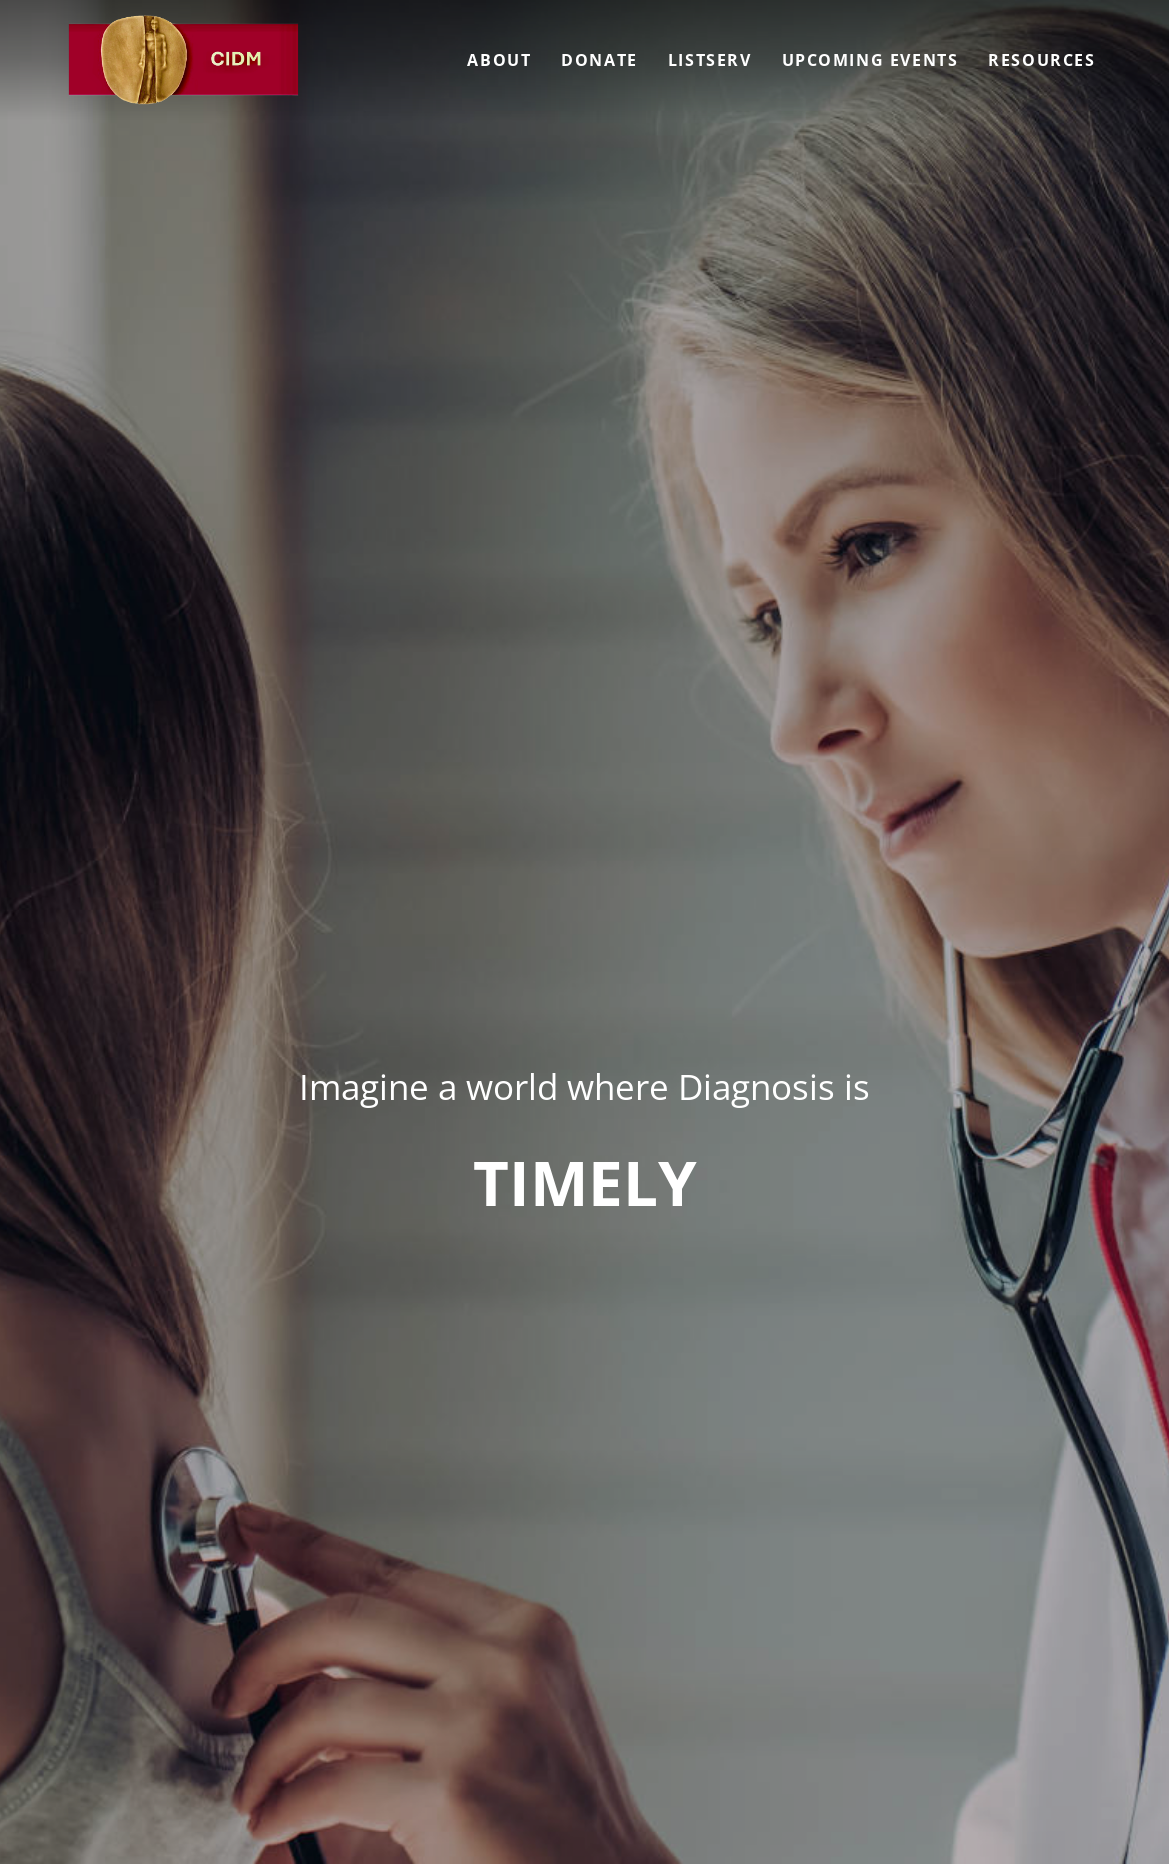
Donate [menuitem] (599, 60)
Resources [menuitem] (1041, 60)
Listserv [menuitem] (710, 60)
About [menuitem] (499, 60)
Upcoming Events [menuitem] (870, 60)
